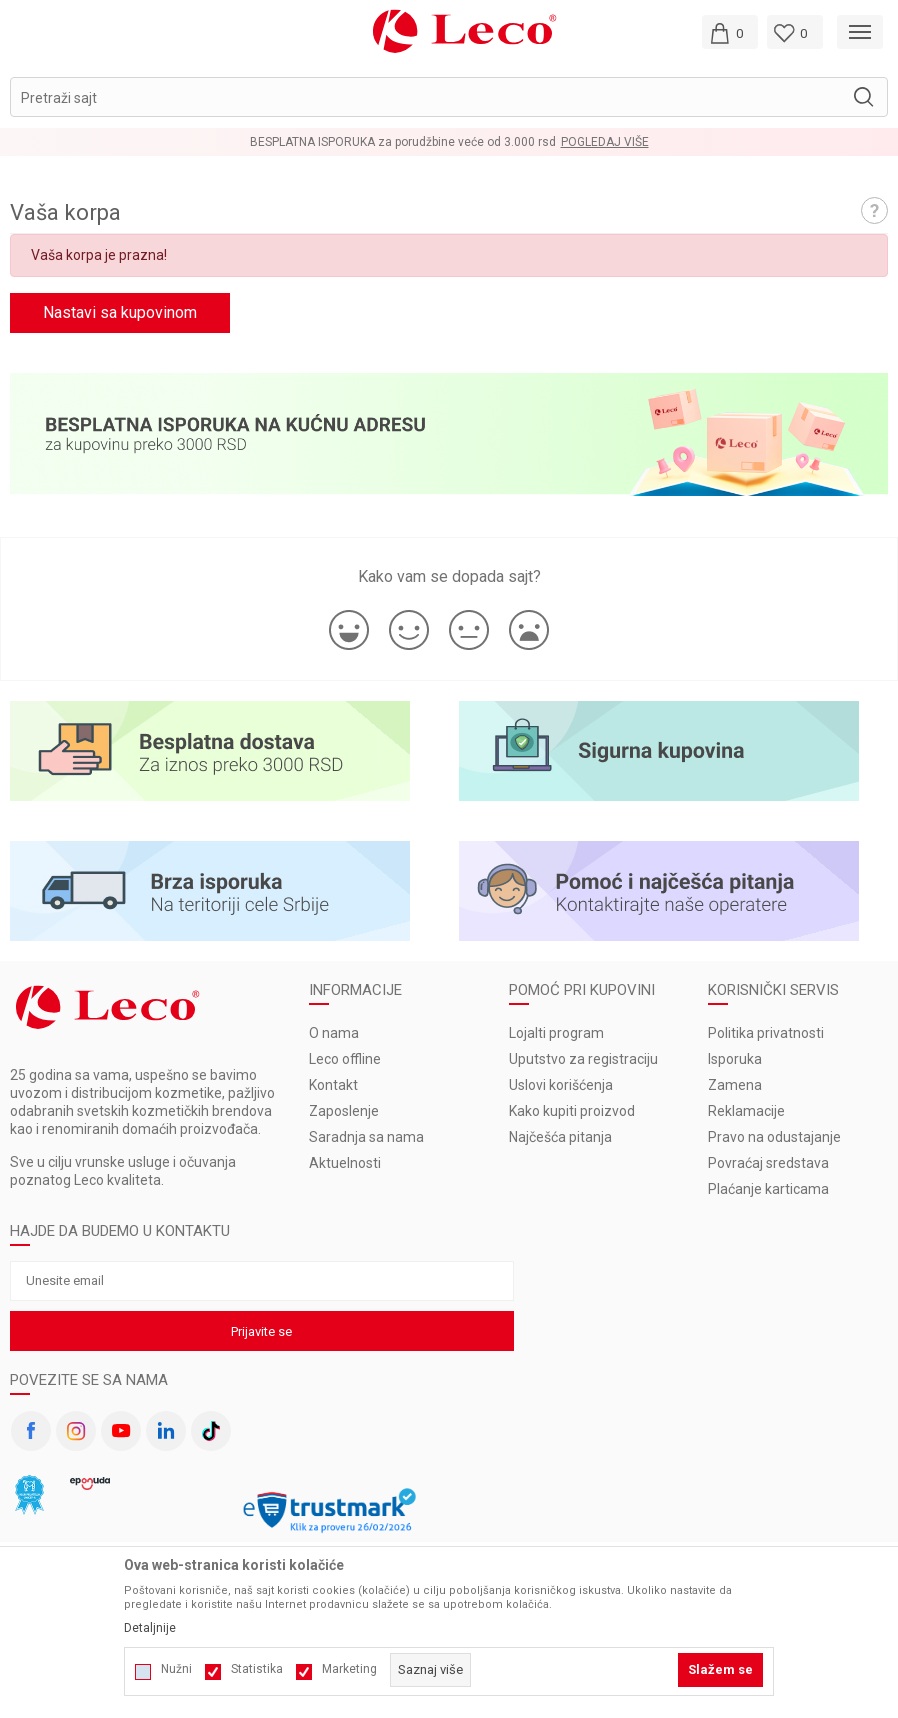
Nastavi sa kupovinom (120, 312)
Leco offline (345, 1059)
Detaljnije (150, 1628)
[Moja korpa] (730, 32)
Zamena (735, 1085)
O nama (334, 1033)
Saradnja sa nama (366, 1137)
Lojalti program (556, 1033)
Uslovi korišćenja (561, 1085)
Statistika (257, 1669)
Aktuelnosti (345, 1163)
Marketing (349, 1669)
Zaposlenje (344, 1111)
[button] (449, 97)
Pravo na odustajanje (774, 1137)
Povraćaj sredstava (768, 1163)
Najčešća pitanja (560, 1137)
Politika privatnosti (766, 1033)
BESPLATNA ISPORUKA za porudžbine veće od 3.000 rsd (403, 142)
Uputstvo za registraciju (583, 1059)
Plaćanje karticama (768, 1189)
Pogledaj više (605, 142)
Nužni (176, 1669)
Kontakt (333, 1085)
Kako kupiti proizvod (572, 1111)
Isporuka (735, 1059)
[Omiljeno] (795, 32)
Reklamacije (746, 1111)
